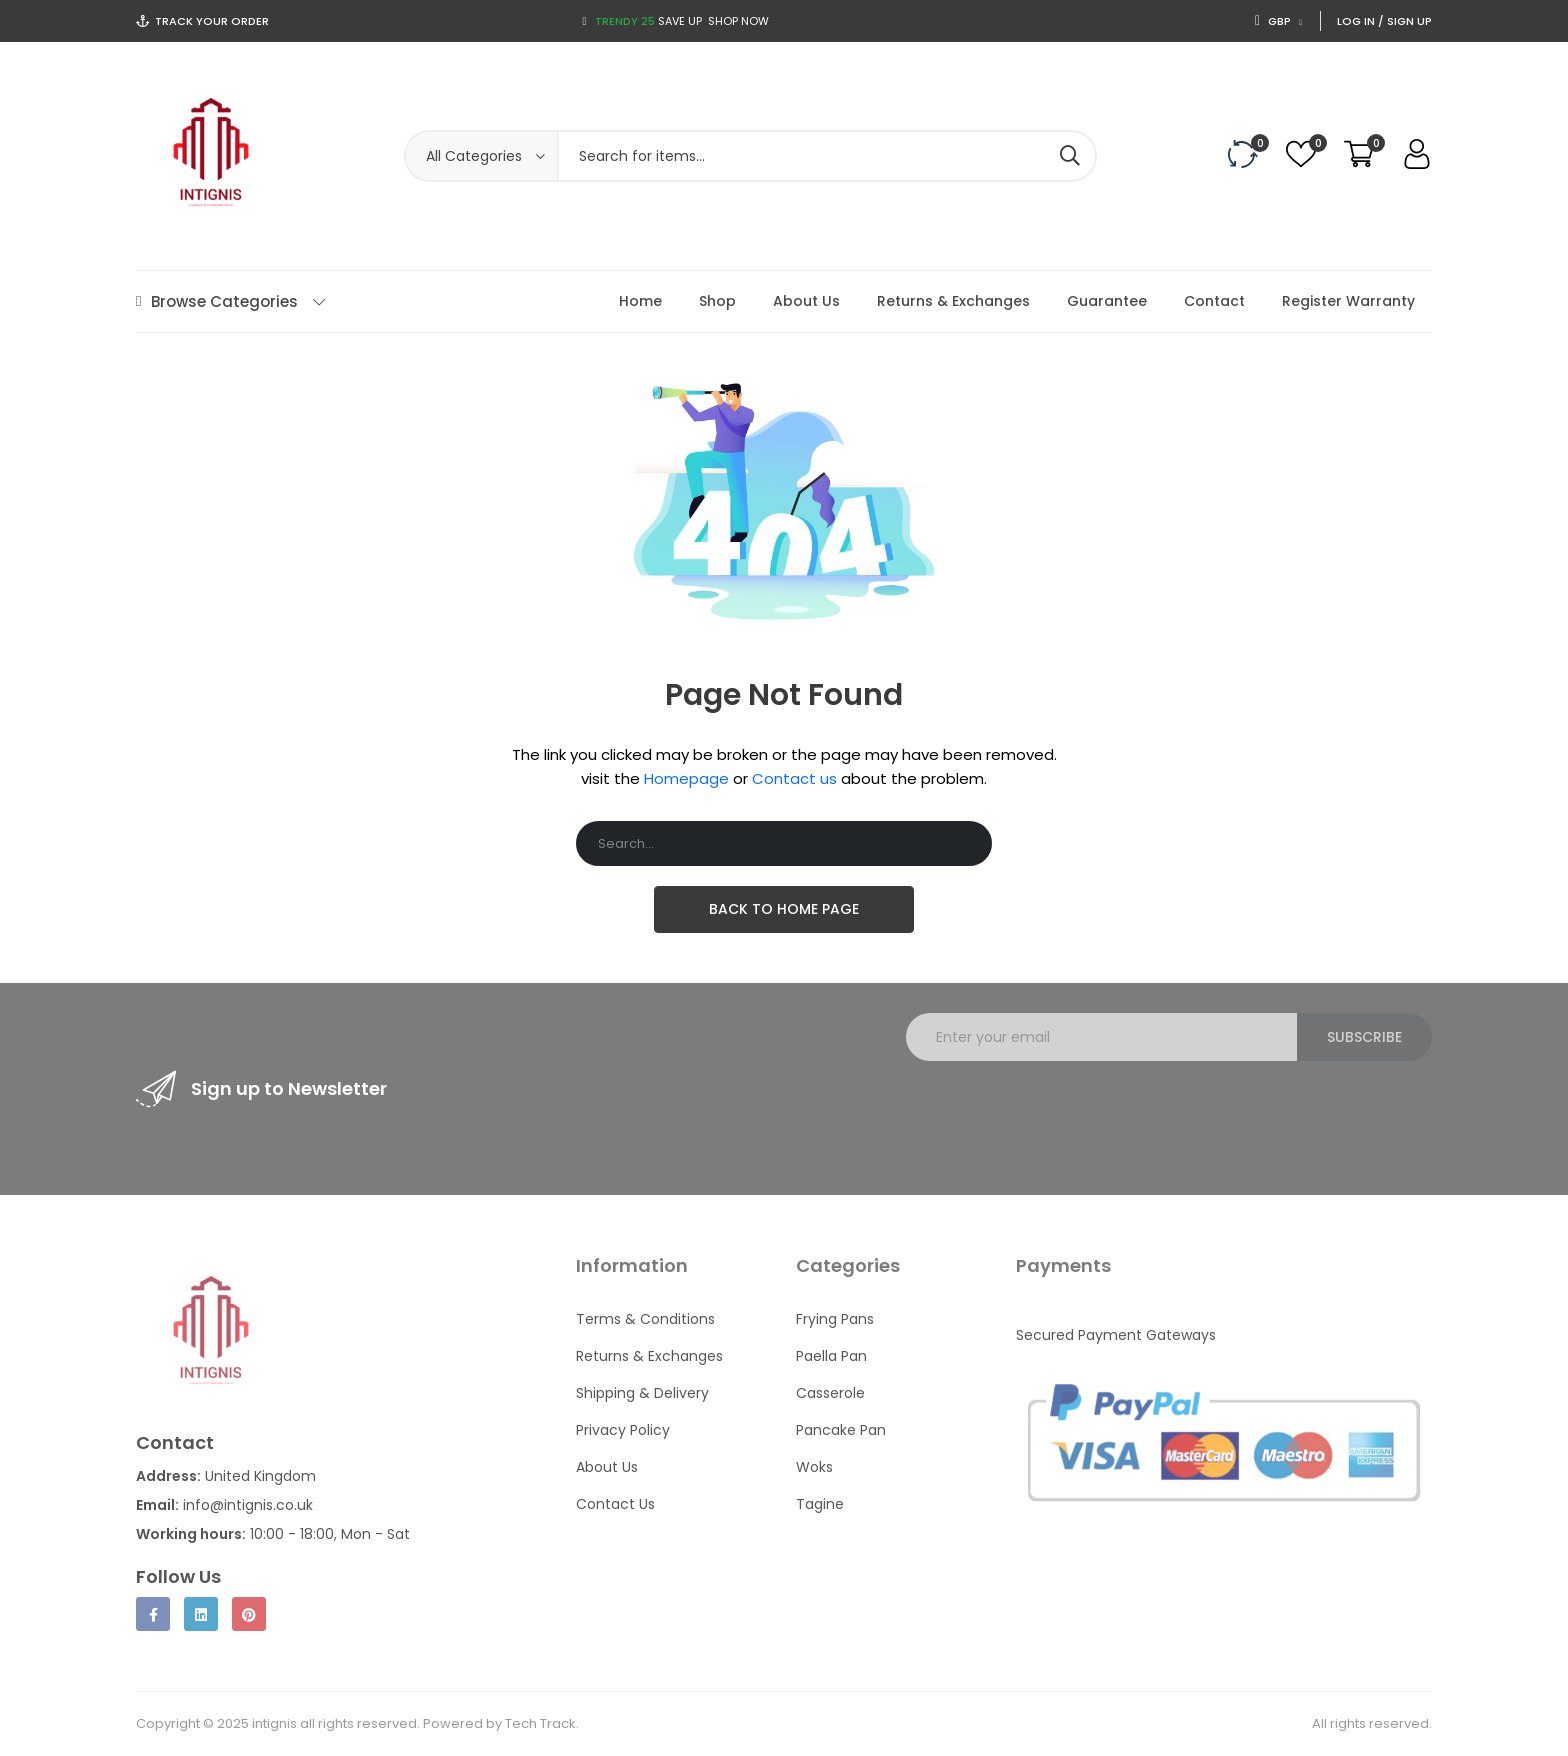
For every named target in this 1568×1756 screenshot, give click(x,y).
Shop (717, 301)
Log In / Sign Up (1384, 21)
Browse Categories (230, 301)
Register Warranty (1348, 301)
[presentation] (1058, 1116)
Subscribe (1364, 1037)
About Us (806, 301)
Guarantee (1107, 301)
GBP (1278, 21)
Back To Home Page (784, 909)
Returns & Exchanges (953, 301)
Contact (1214, 301)
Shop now (738, 21)
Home (640, 301)
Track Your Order (212, 21)
